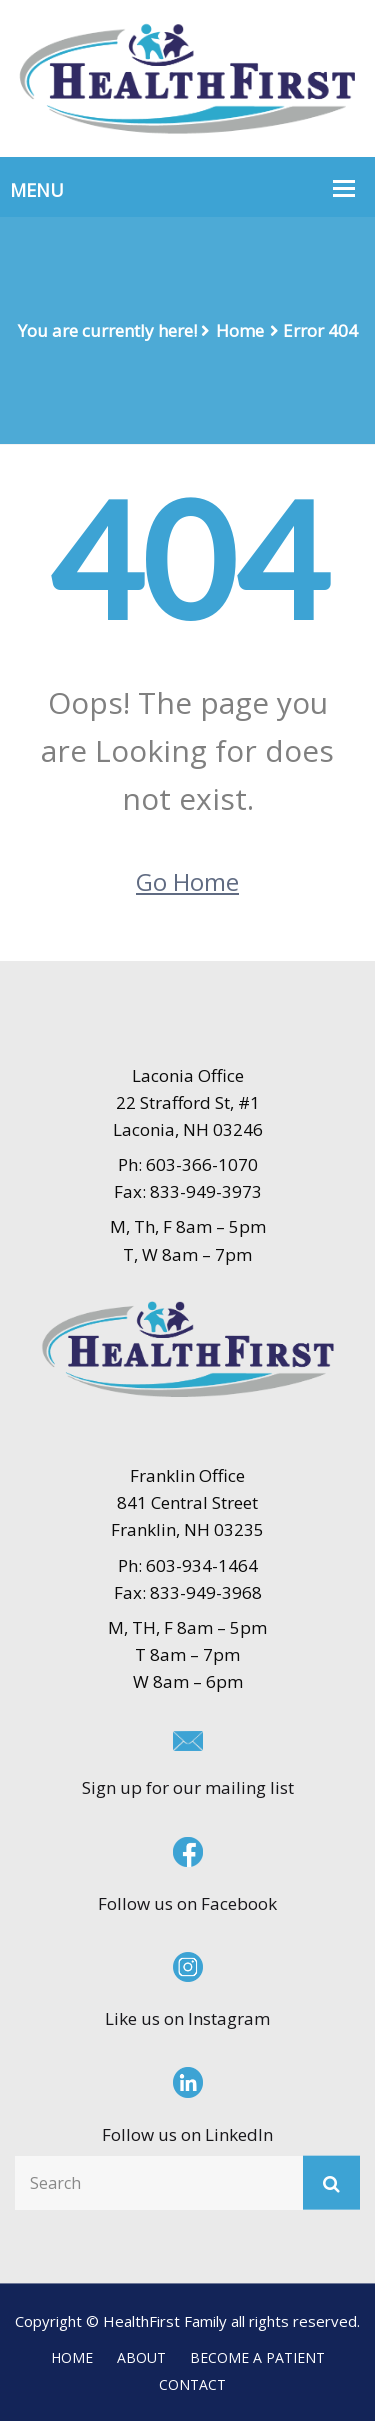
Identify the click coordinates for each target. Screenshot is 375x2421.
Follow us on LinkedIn (187, 2134)
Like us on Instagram (187, 2018)
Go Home (187, 881)
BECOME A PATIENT (257, 2357)
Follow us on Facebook (187, 1903)
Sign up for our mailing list (188, 1787)
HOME (72, 2357)
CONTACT (192, 2384)
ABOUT (141, 2357)
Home (240, 330)
